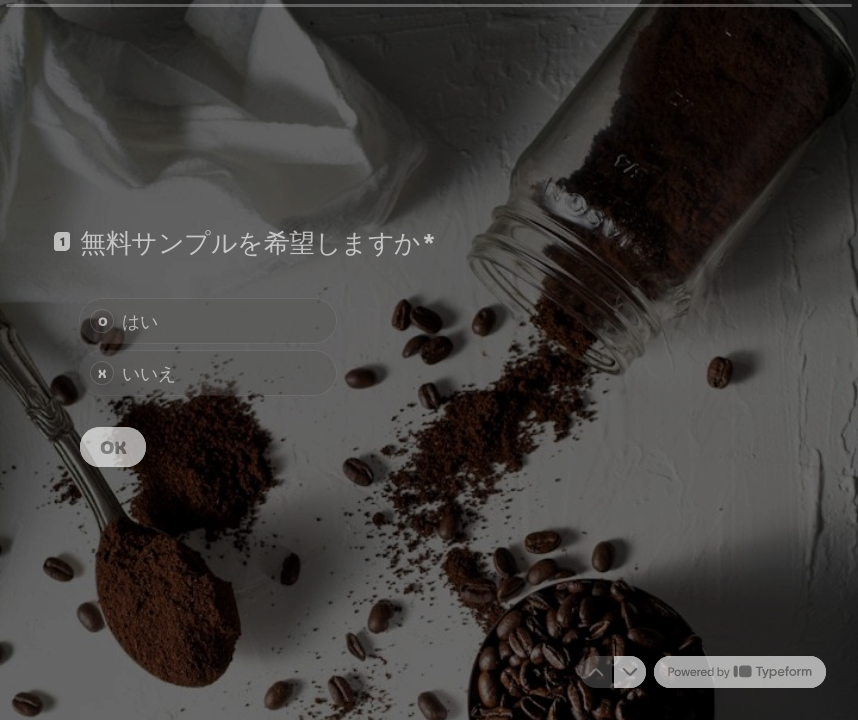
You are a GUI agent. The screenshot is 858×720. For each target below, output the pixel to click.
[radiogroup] (208, 347)
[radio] (208, 321)
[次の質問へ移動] (630, 672)
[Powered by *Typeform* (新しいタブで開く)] (740, 672)
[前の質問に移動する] (596, 672)
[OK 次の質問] (113, 447)
